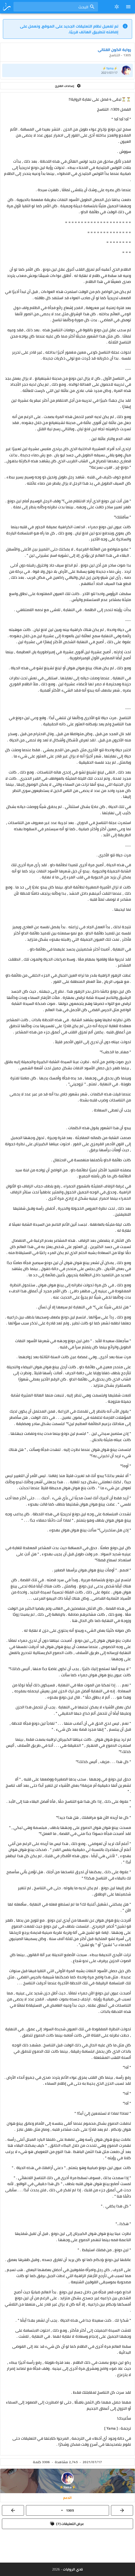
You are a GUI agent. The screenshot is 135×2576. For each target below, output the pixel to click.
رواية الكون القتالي (114, 49)
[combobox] (55, 6)
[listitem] (67, 70)
